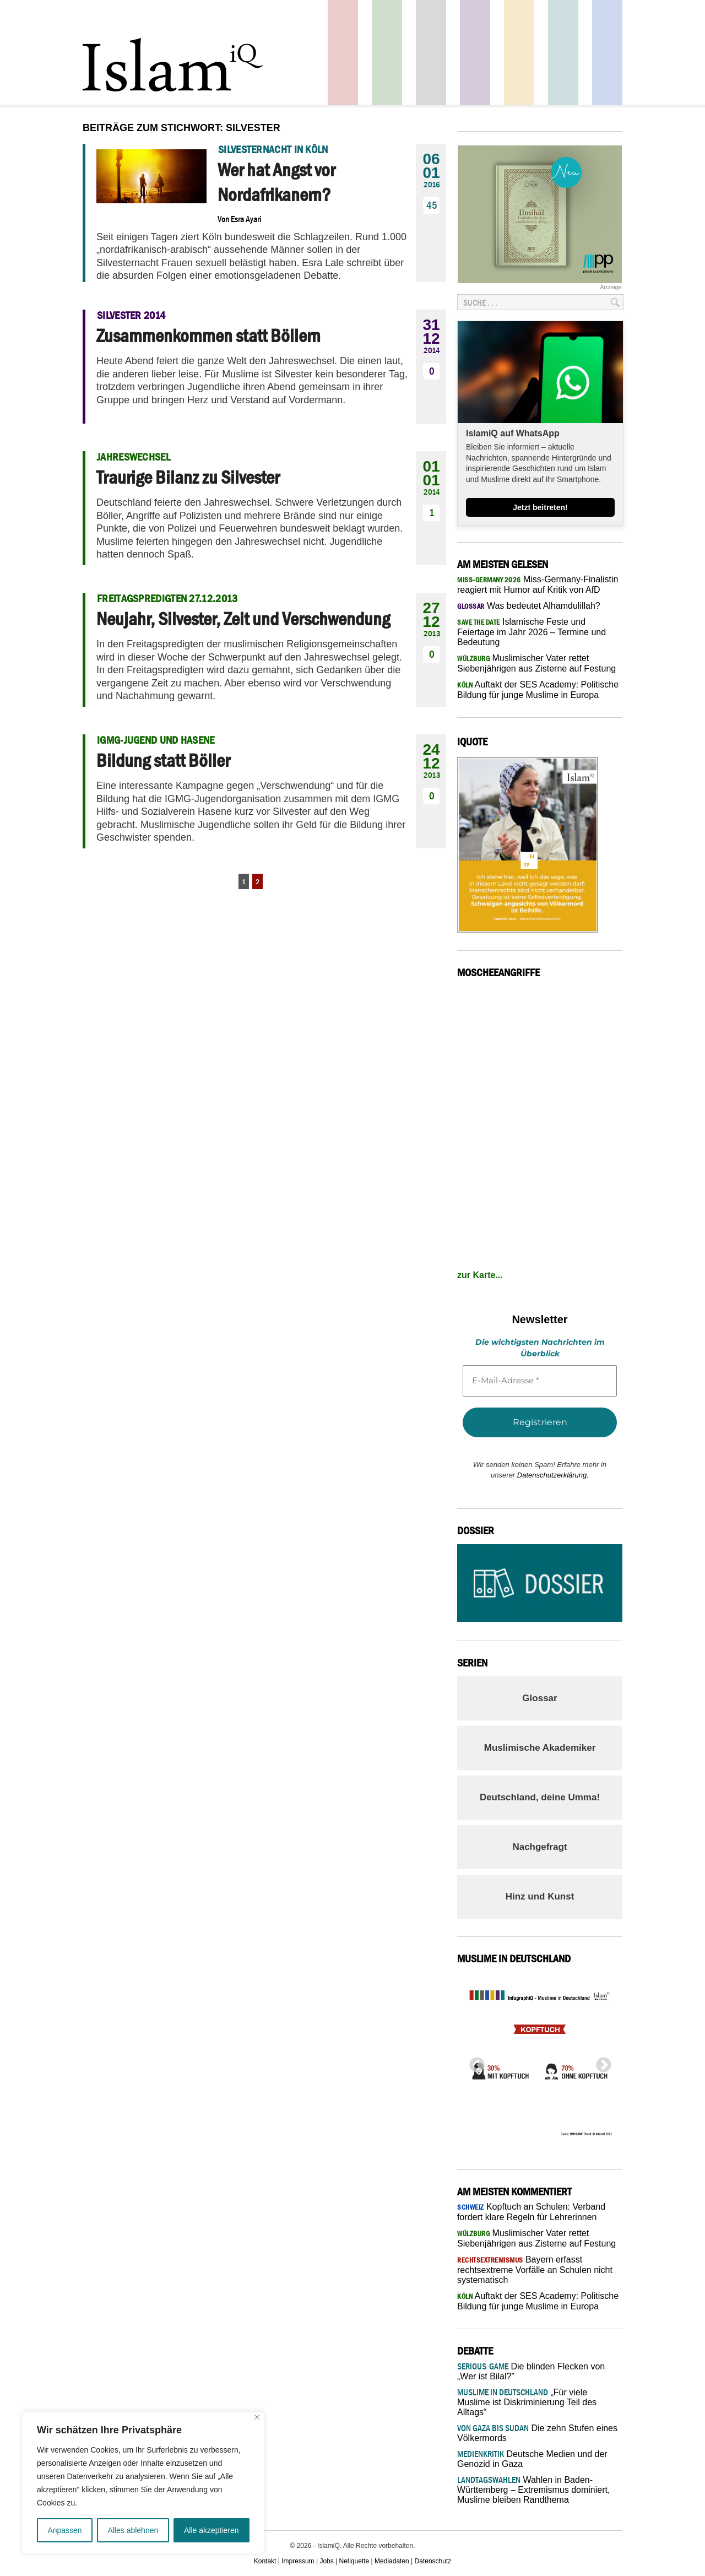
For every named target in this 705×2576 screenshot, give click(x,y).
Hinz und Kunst (540, 1896)
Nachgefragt (539, 1847)
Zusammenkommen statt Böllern (208, 335)
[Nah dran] (256, 2417)
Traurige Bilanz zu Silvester (187, 477)
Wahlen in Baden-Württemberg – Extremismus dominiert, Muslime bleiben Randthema (533, 2489)
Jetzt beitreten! (540, 507)
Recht (519, 52)
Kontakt (265, 2561)
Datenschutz (433, 2561)
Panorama (607, 52)
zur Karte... (480, 1275)
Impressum (297, 2561)
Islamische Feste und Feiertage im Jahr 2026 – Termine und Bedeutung (531, 632)
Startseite (431, 52)
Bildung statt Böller (163, 760)
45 (431, 205)
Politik (343, 52)
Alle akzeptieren (211, 2530)
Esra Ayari (246, 219)
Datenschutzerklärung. (553, 1475)
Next (600, 2062)
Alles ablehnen (132, 2530)
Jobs (326, 2561)
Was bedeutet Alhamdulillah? (528, 605)
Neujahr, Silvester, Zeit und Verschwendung (243, 618)
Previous (473, 2062)
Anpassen (64, 2530)
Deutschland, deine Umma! (540, 1797)
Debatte (563, 52)
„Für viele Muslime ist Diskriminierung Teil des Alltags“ (526, 2402)
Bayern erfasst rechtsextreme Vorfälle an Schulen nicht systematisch (534, 2270)
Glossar (539, 1698)
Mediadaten (392, 2561)
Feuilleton (475, 52)
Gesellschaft (387, 52)
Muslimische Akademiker (540, 1747)
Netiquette (354, 2561)
